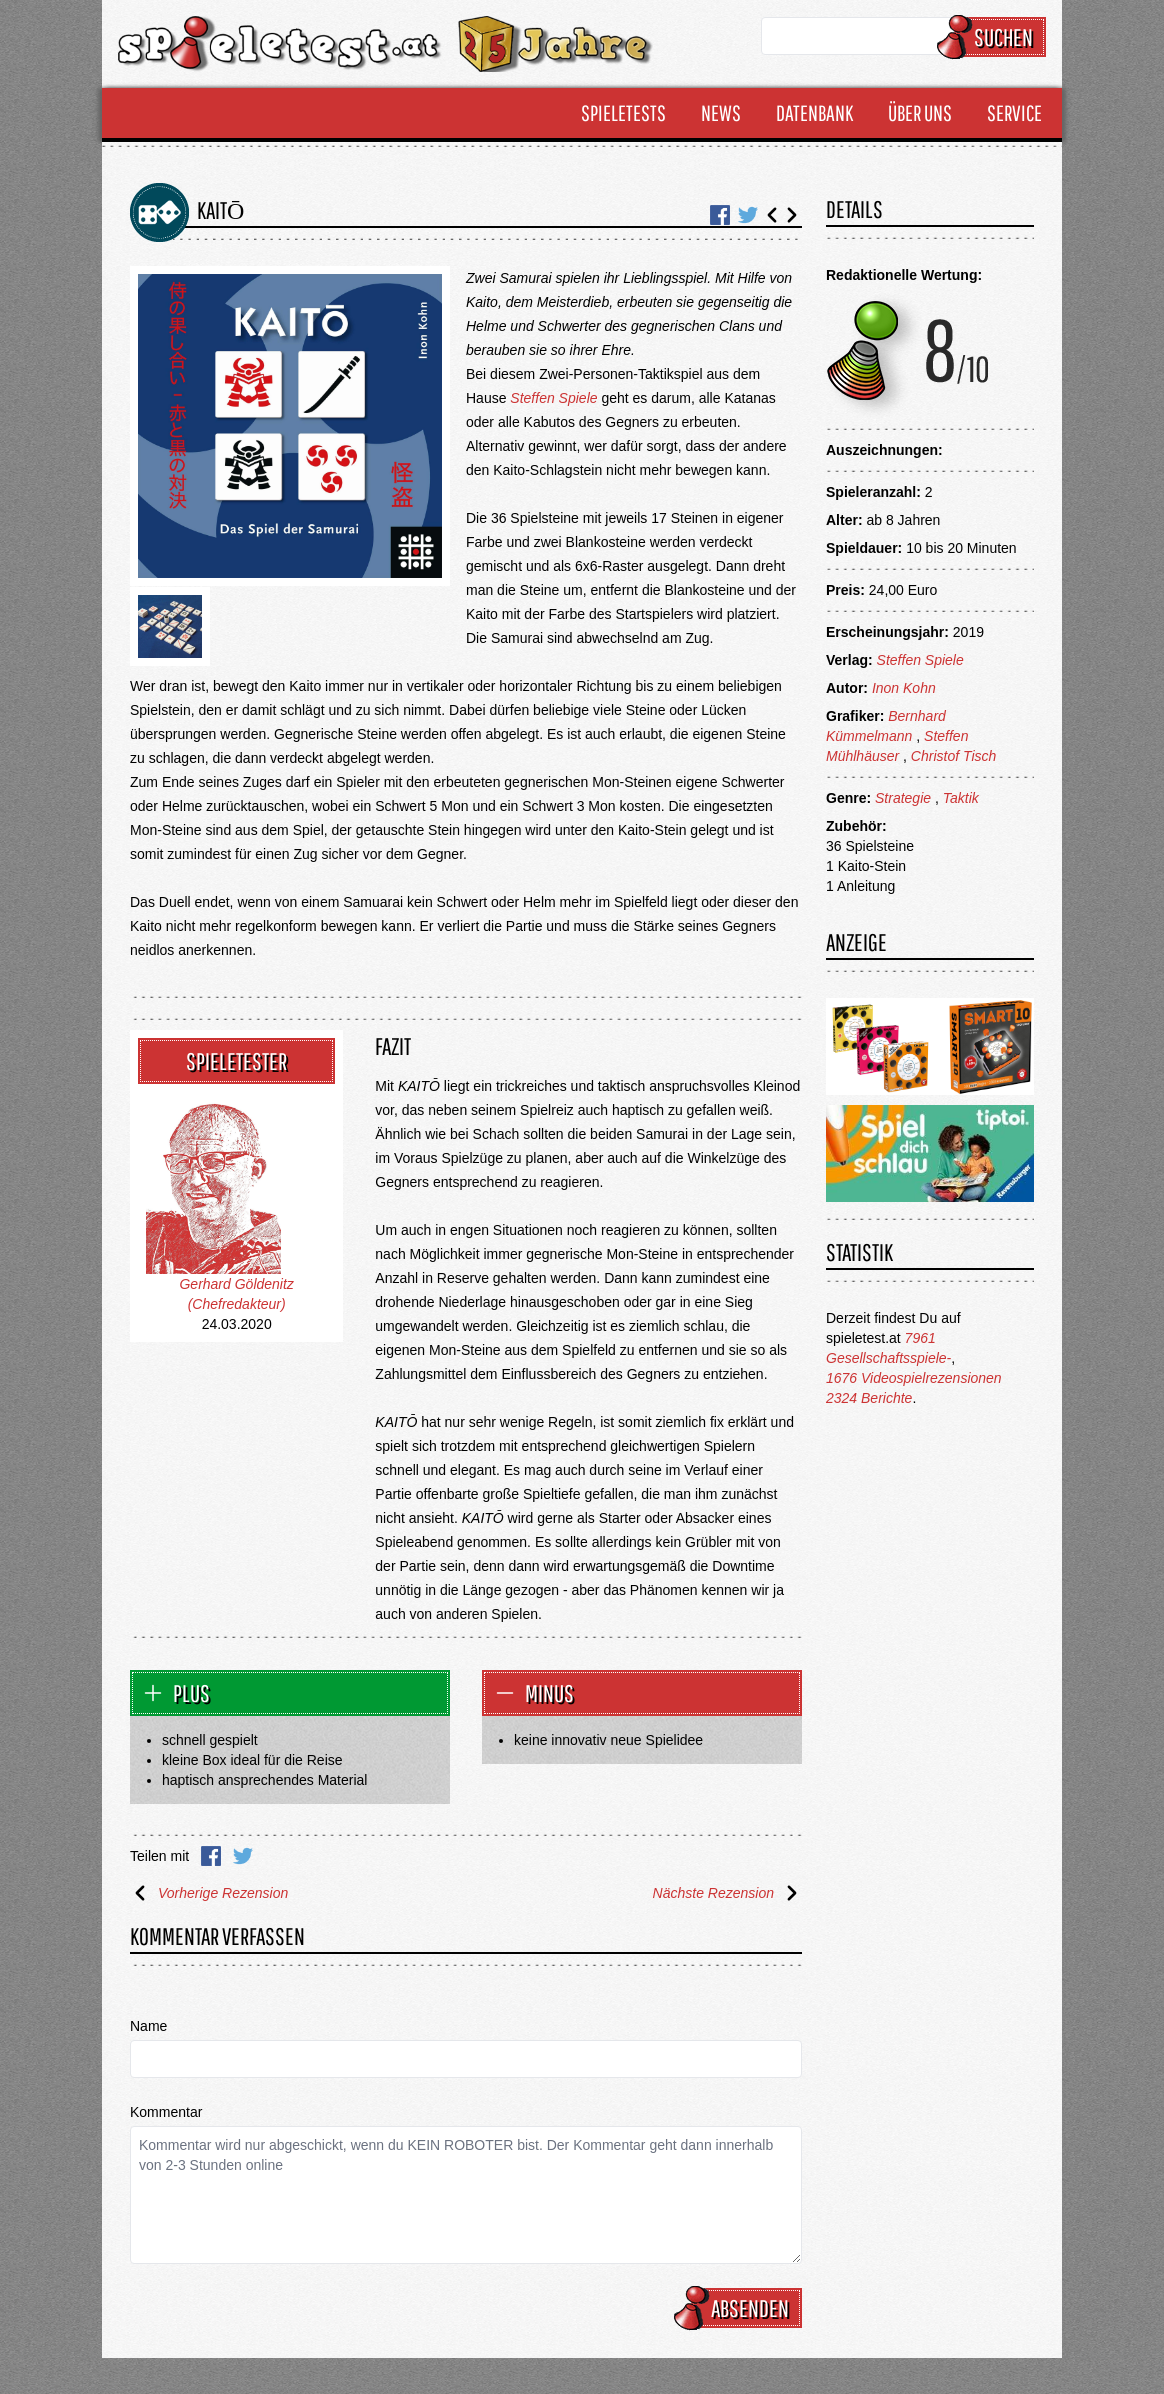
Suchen (994, 37)
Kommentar (166, 2112)
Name (148, 2026)
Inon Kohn (904, 688)
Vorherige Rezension (209, 1893)
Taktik (961, 798)
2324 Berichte (869, 1398)
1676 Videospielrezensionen (914, 1378)
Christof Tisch (953, 756)
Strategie (903, 798)
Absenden (741, 2308)
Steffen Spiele (553, 398)
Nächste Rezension (727, 1893)
